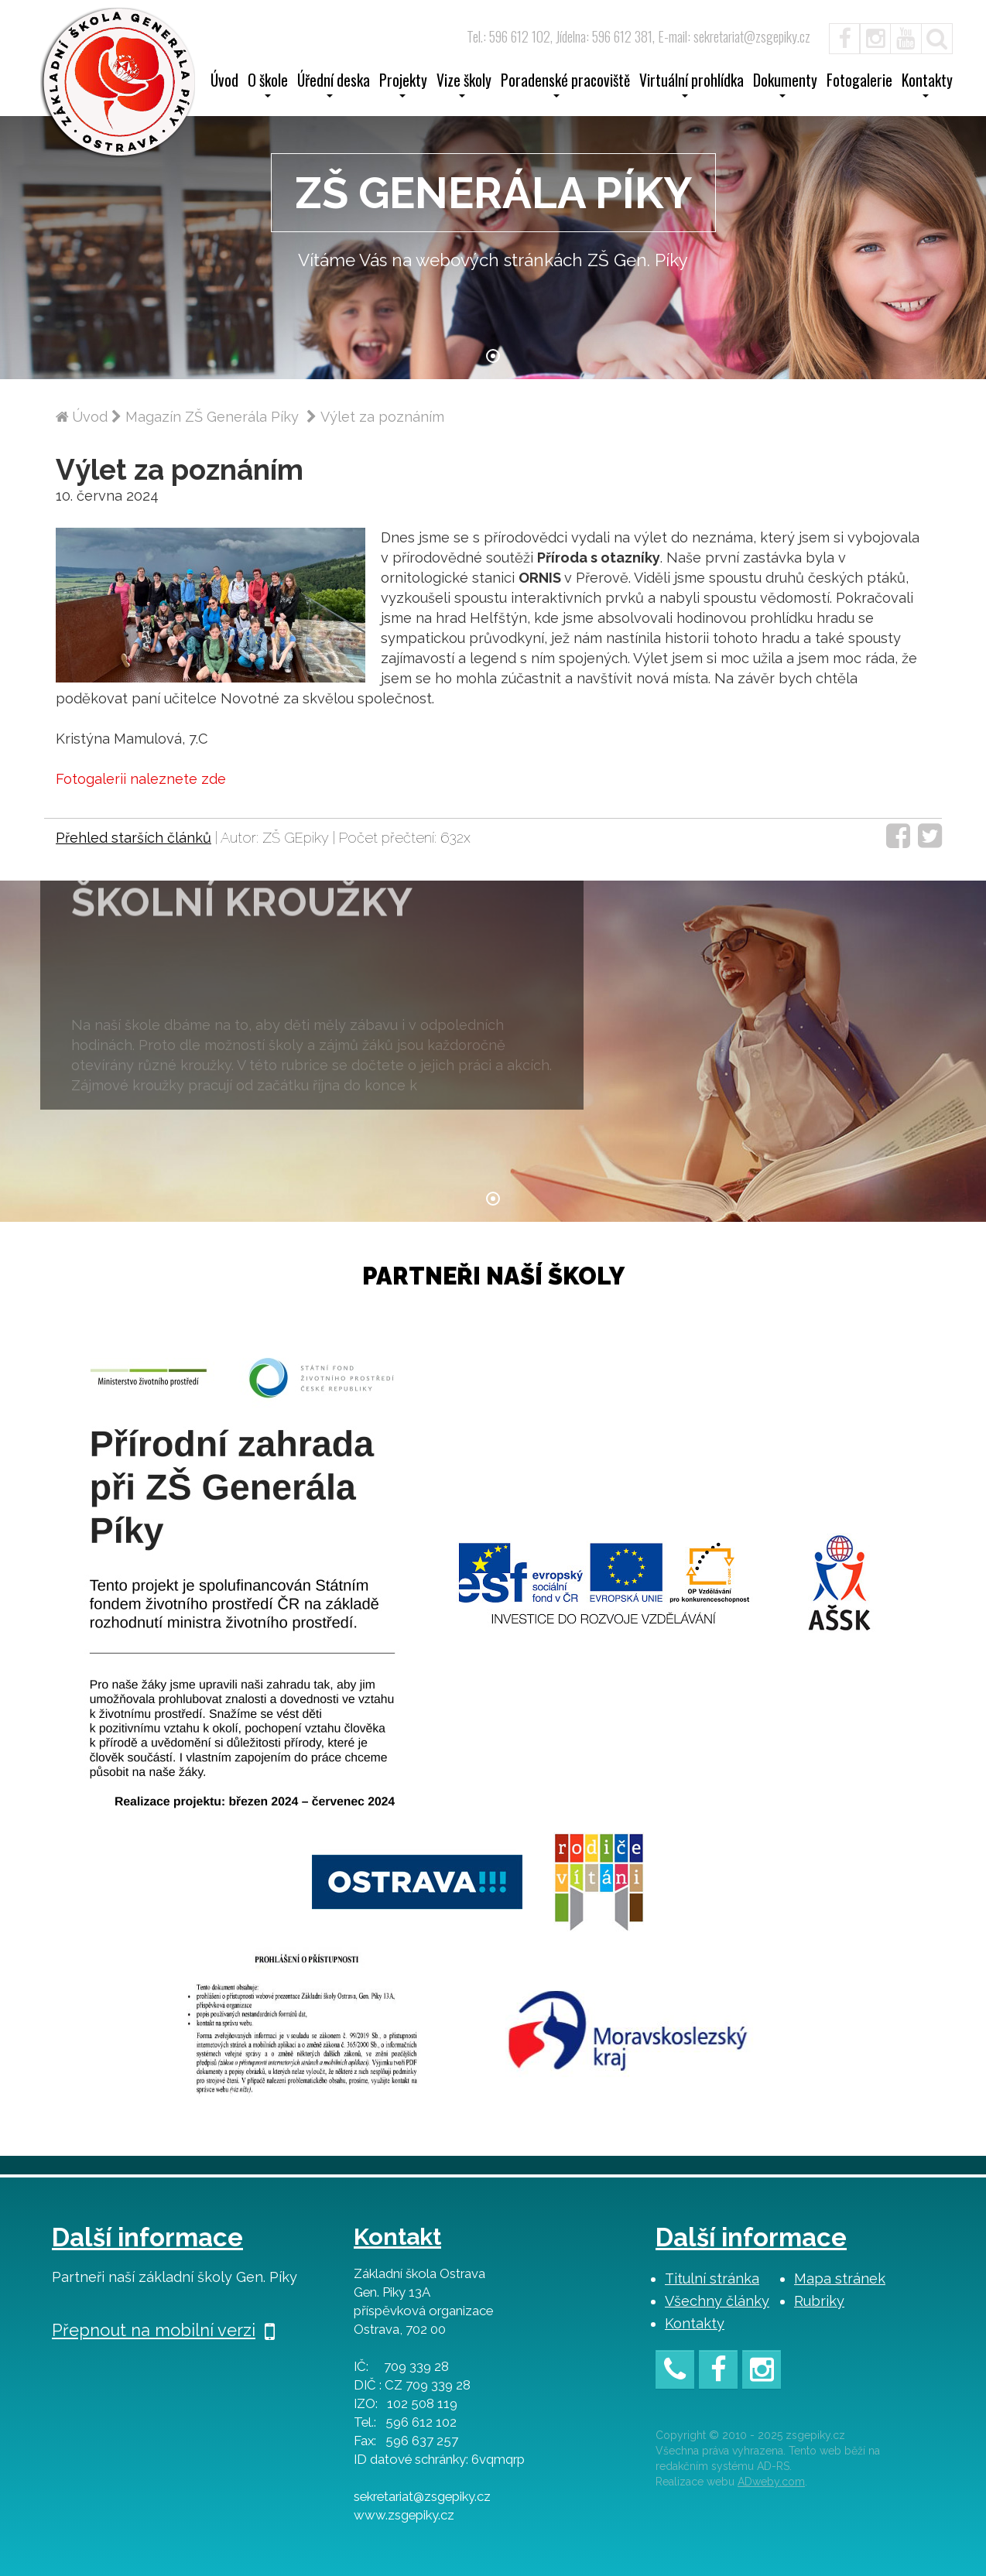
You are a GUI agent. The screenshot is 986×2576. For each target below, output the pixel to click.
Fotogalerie (859, 82)
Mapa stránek (839, 2278)
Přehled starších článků (133, 838)
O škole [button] (268, 85)
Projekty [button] (403, 85)
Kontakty (694, 2323)
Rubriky (819, 2301)
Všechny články (717, 2301)
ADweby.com (771, 2481)
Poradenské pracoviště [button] (565, 85)
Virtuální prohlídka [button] (691, 85)
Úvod (224, 82)
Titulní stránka (712, 2278)
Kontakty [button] (927, 85)
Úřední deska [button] (333, 85)
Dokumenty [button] (785, 85)
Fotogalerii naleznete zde (141, 779)
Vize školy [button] (464, 85)
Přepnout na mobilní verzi (163, 2330)
